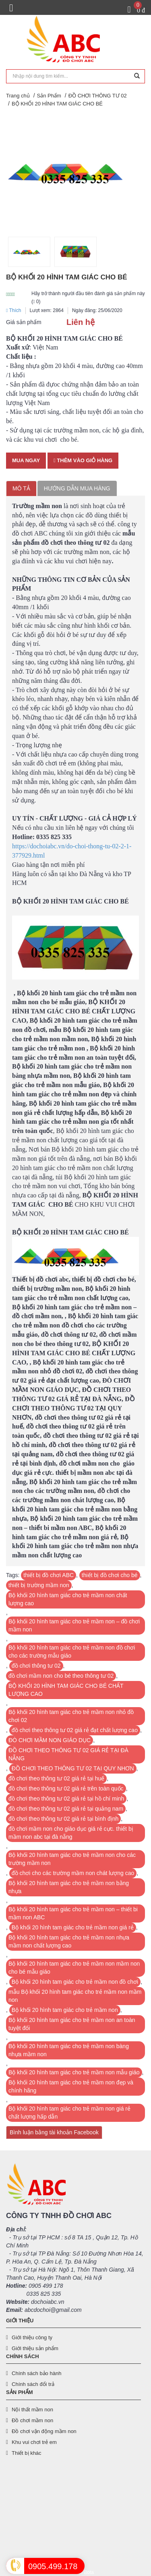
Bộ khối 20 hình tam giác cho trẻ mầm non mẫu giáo (74, 2072)
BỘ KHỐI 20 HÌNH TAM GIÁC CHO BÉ (57, 104)
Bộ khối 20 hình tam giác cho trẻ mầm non (65, 2010)
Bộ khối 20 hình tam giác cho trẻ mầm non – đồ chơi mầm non (74, 1625)
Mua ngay (26, 460)
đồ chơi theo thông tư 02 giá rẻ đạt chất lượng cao (75, 1730)
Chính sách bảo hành (36, 2373)
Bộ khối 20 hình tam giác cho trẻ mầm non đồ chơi (75, 1982)
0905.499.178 (52, 2566)
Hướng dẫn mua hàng (77, 488)
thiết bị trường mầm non (38, 1585)
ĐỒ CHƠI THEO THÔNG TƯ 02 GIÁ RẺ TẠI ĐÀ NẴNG (68, 1754)
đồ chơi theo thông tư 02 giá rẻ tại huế (56, 1778)
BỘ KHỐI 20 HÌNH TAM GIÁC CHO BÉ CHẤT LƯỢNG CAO (66, 1690)
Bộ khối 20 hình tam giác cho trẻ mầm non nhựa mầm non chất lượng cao (68, 1941)
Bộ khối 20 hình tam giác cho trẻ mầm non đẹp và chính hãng (70, 2086)
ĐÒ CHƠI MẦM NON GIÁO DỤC (49, 1740)
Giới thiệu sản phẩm (35, 2348)
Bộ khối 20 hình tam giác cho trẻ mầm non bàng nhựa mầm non (68, 2050)
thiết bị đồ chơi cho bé (110, 1575)
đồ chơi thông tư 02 (36, 1665)
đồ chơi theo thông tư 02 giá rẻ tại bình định (63, 1818)
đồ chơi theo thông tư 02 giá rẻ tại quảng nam (65, 1808)
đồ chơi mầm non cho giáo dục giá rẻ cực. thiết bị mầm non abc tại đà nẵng (70, 1833)
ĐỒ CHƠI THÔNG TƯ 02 (97, 96)
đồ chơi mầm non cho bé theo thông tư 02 (61, 1676)
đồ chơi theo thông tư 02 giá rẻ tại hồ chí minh (66, 1798)
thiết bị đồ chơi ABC (48, 1575)
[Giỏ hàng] (136, 9)
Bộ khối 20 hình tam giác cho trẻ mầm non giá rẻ (73, 1927)
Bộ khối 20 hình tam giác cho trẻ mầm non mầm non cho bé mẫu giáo (74, 1967)
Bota (89, 2572)
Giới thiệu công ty (32, 2337)
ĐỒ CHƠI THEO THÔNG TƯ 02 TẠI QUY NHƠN (73, 1768)
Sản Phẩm (49, 96)
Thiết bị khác (26, 2453)
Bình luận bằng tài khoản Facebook (54, 2132)
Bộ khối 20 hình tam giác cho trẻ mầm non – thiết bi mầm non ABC (73, 1913)
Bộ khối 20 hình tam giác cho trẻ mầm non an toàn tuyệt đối (71, 2024)
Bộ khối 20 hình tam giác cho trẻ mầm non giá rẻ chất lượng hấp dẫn (69, 2112)
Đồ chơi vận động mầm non (44, 2431)
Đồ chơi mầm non (32, 2420)
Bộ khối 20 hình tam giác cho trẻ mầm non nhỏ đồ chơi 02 (71, 1716)
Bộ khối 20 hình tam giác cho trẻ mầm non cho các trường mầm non (72, 1859)
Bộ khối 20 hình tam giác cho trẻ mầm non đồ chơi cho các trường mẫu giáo (71, 1651)
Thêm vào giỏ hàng (83, 460)
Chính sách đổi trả (33, 2384)
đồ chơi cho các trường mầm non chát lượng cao (73, 1873)
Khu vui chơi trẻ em (34, 2442)
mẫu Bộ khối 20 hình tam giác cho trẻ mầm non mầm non (74, 1996)
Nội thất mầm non (32, 2409)
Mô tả (21, 488)
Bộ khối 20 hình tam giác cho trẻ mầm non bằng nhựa (68, 1887)
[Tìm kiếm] (137, 76)
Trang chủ (18, 96)
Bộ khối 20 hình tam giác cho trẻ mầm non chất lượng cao (67, 1599)
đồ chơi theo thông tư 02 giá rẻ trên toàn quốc (66, 1788)
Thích (13, 310)
